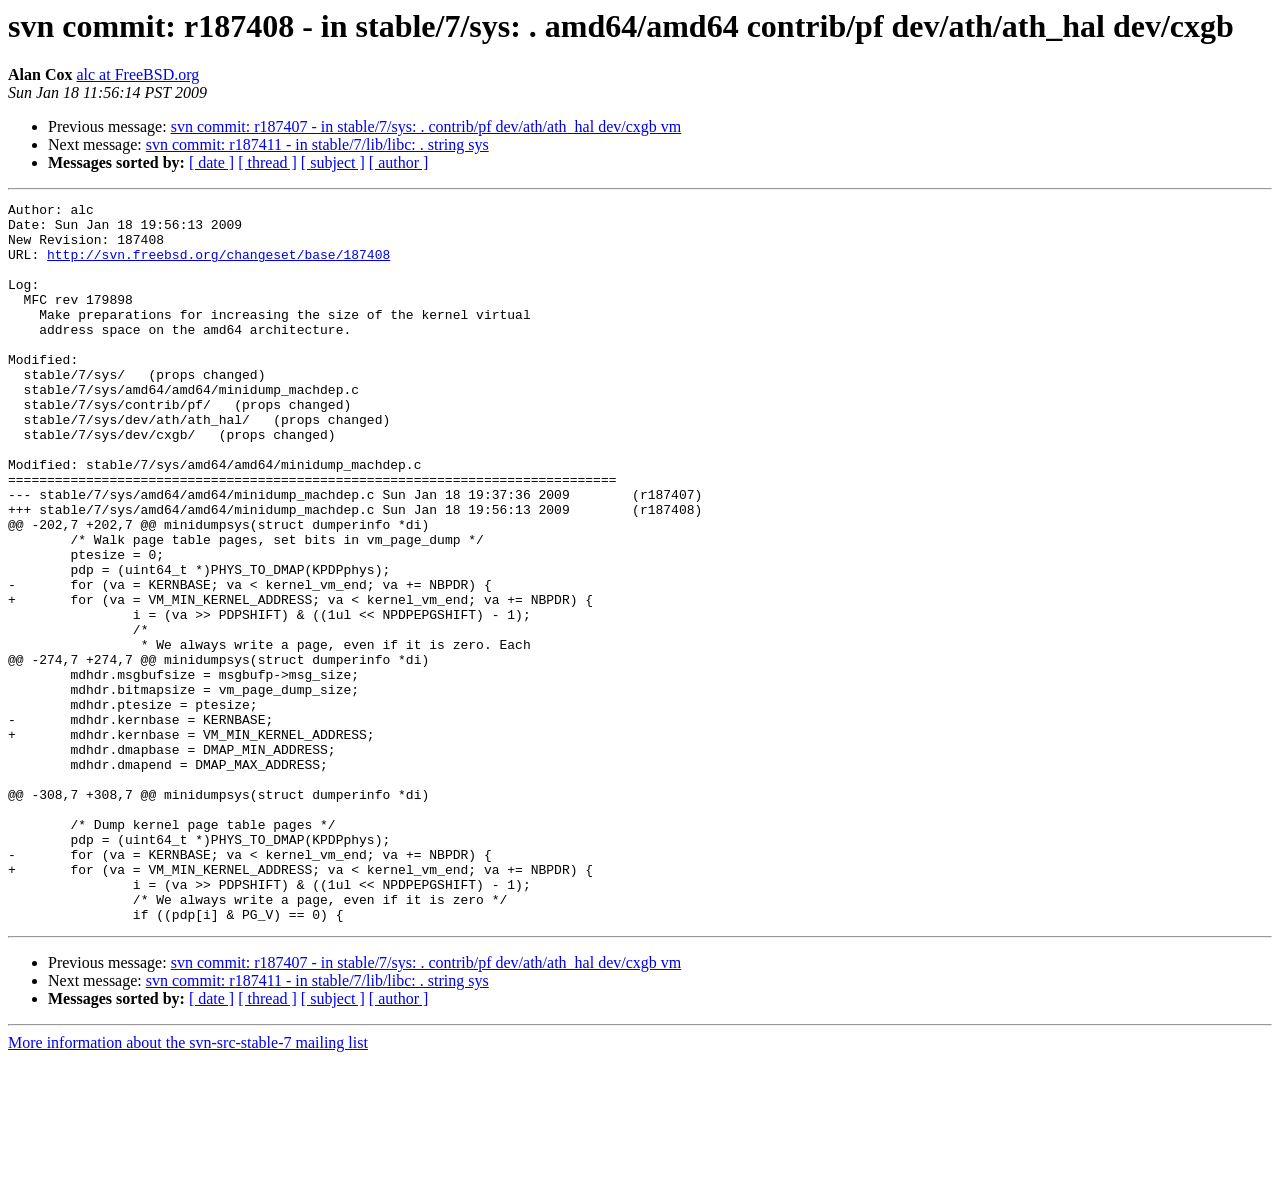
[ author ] (399, 162)
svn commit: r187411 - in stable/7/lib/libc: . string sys (317, 144)
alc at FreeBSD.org (137, 74)
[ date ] (211, 162)
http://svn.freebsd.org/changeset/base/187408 (218, 266)
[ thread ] (267, 162)
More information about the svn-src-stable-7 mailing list (188, 1186)
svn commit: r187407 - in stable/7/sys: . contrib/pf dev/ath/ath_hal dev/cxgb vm (426, 126)
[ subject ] (333, 162)
